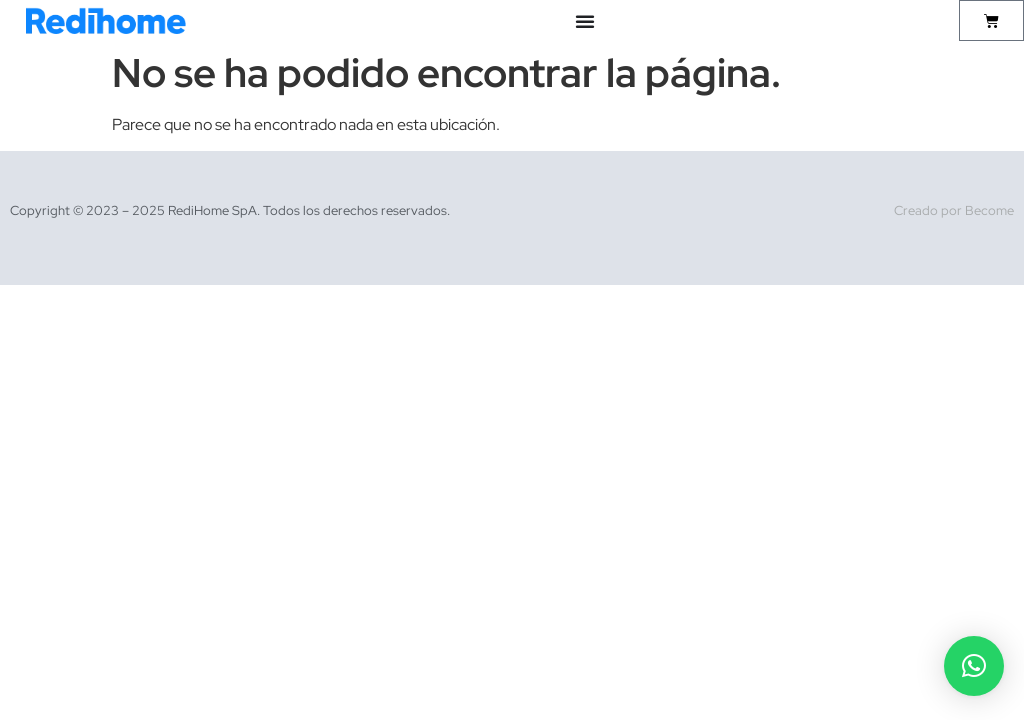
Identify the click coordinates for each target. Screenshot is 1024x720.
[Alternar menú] (585, 21)
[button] (974, 666)
